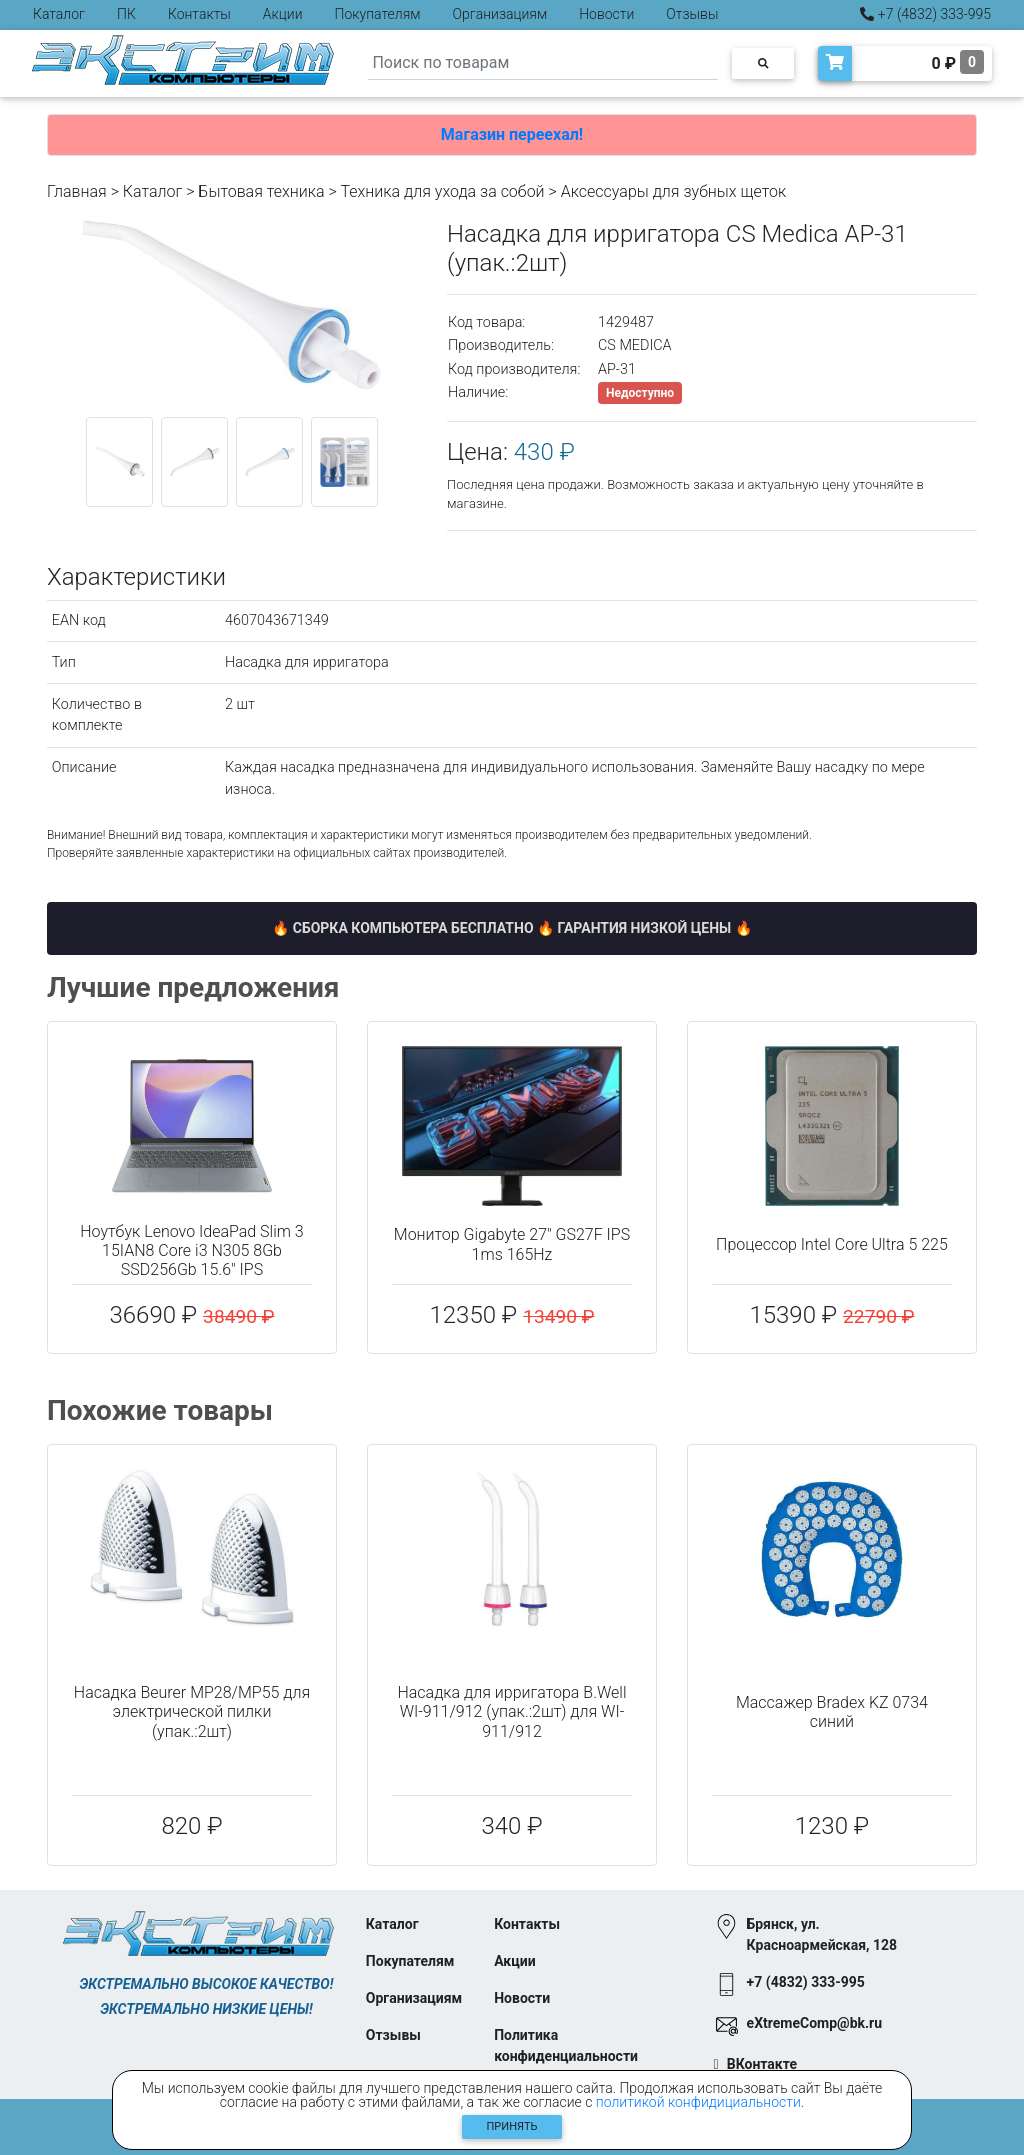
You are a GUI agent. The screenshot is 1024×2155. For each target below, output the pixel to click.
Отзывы (692, 14)
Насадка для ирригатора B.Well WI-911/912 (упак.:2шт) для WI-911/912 (511, 1711)
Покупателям (378, 14)
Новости (606, 14)
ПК (126, 14)
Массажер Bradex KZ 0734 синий (832, 1712)
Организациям (500, 14)
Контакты (199, 14)
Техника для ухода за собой (442, 191)
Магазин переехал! (512, 134)
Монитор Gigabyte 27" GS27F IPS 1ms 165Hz (512, 1244)
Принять (512, 2126)
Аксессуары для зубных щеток (673, 191)
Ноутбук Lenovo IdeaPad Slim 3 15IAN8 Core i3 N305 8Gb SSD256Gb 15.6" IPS (192, 1250)
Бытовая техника (261, 191)
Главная (77, 191)
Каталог (59, 14)
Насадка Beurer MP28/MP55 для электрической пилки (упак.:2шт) (192, 1711)
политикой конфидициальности (698, 2102)
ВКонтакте (762, 2064)
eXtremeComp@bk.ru (814, 2023)
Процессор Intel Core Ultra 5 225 (832, 1244)
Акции (283, 14)
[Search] (543, 63)
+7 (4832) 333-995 (925, 14)
